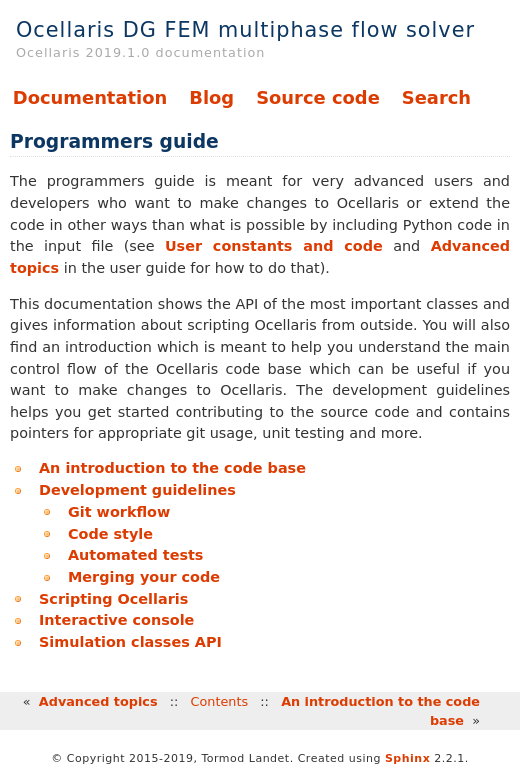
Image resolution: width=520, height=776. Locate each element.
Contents (220, 701)
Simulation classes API (130, 642)
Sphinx (407, 758)
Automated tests (135, 555)
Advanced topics (98, 701)
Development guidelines (137, 490)
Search (436, 97)
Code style (110, 534)
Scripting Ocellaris (113, 599)
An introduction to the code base (172, 468)
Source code (318, 97)
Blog (211, 97)
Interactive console (116, 620)
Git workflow (119, 512)
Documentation (90, 97)
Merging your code (144, 577)
